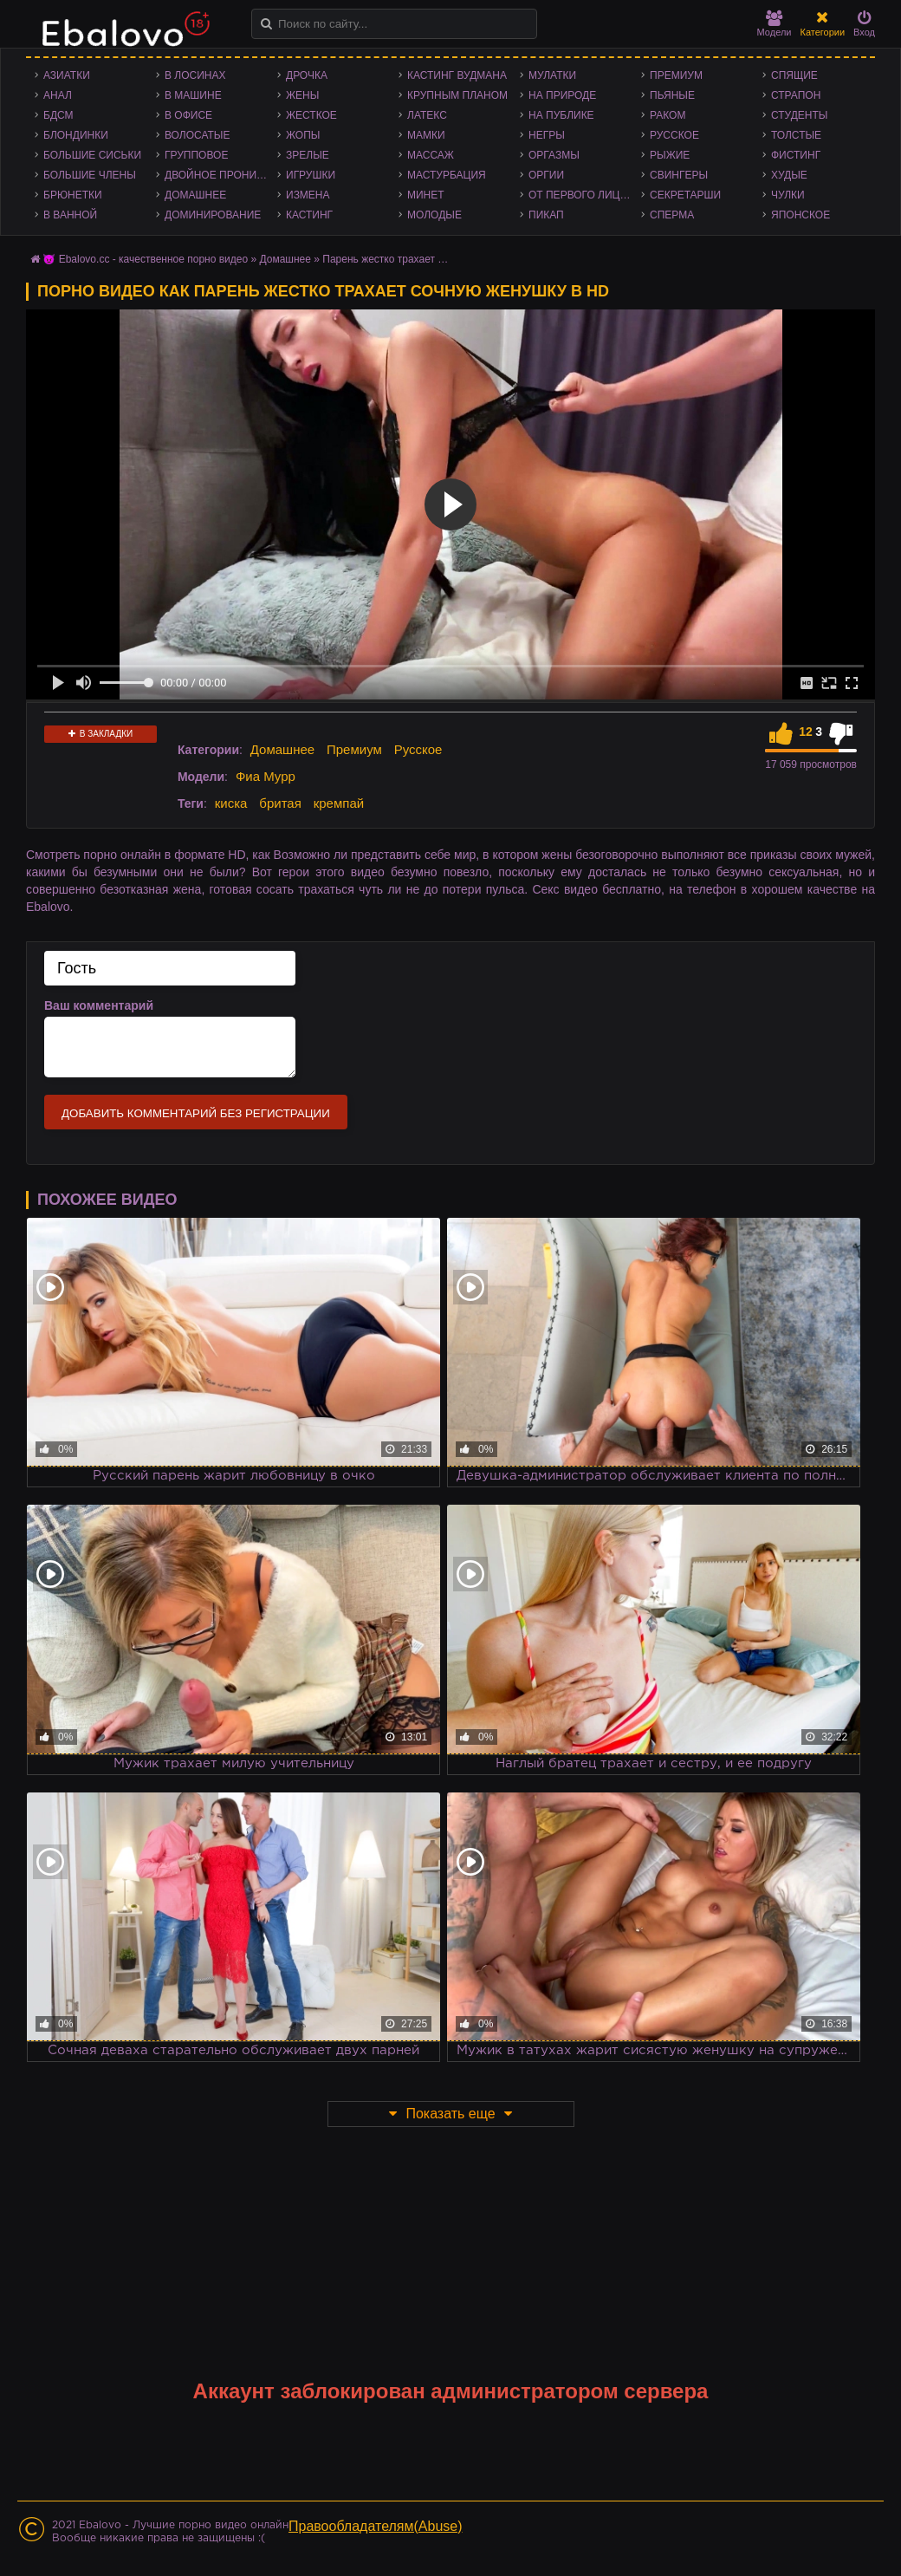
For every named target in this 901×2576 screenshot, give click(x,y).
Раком (667, 115)
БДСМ (58, 115)
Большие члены (89, 175)
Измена (308, 195)
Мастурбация (446, 175)
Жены (302, 95)
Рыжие (670, 155)
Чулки (788, 195)
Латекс (427, 115)
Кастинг (309, 215)
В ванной (70, 215)
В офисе (188, 115)
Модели (774, 23)
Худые (789, 175)
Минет (425, 195)
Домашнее (195, 195)
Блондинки (75, 135)
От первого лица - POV (584, 195)
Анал (57, 95)
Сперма (672, 215)
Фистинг (795, 155)
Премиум (676, 75)
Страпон (795, 95)
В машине (193, 95)
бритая (280, 803)
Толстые (796, 135)
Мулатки (552, 75)
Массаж (430, 155)
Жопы (303, 135)
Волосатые (197, 135)
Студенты (799, 115)
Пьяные (672, 95)
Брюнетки (72, 195)
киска (231, 803)
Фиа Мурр (265, 776)
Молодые (434, 215)
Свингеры (679, 175)
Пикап (546, 215)
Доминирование (213, 215)
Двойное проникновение (221, 175)
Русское (674, 135)
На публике (561, 115)
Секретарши (685, 195)
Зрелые (307, 155)
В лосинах (195, 75)
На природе (562, 95)
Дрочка (306, 75)
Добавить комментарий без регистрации (196, 1113)
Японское (800, 215)
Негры (546, 135)
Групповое (196, 155)
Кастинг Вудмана (457, 75)
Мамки (426, 135)
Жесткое (311, 115)
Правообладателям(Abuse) (375, 2526)
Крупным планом (457, 95)
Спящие (794, 75)
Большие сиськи (92, 155)
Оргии (546, 175)
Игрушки (310, 175)
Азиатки (66, 75)
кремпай (339, 803)
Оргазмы (554, 155)
